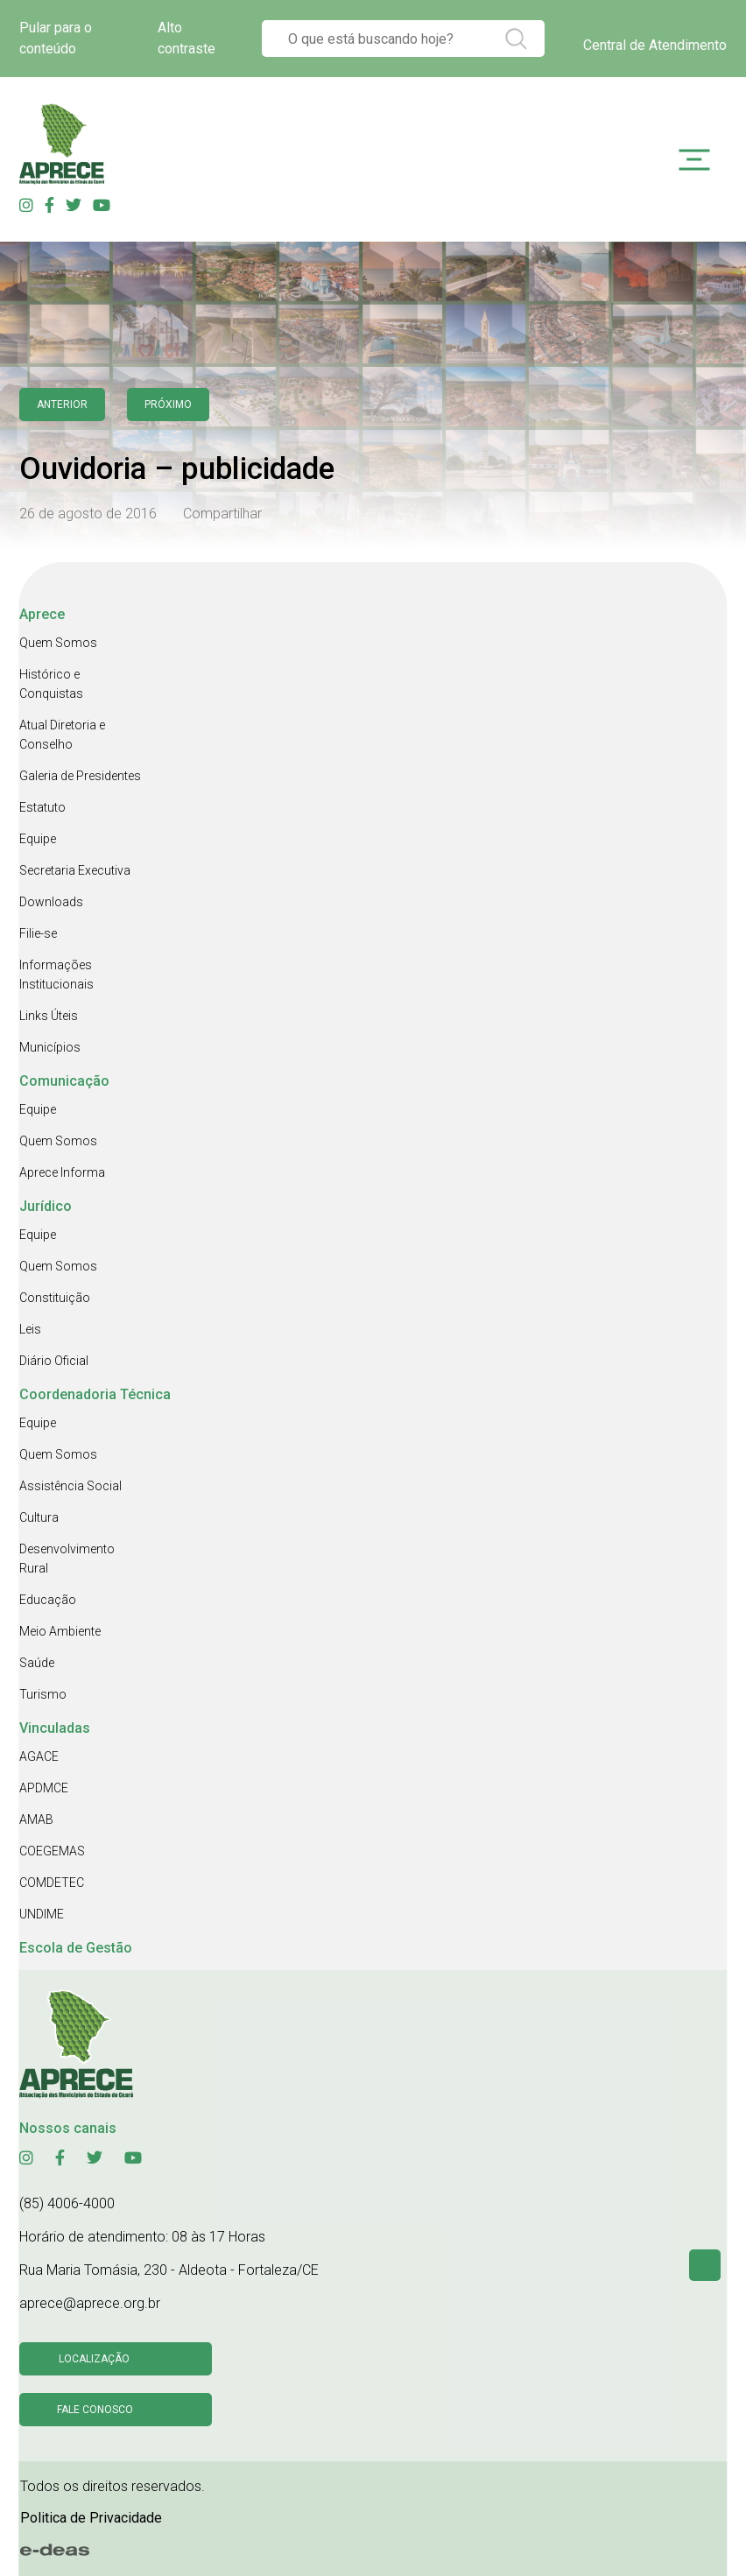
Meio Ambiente (60, 1631)
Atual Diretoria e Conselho (62, 734)
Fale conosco (95, 2410)
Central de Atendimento (655, 45)
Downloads (51, 902)
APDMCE (43, 1788)
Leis (30, 1329)
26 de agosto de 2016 (88, 513)
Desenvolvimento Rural (67, 1558)
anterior (62, 404)
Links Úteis (48, 1016)
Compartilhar (222, 513)
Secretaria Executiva (74, 870)
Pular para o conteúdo (55, 38)
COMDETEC (51, 1883)
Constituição (54, 1298)
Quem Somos (58, 643)
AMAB (36, 1819)
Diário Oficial (53, 1361)
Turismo (43, 1694)
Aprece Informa (62, 1172)
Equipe (37, 839)
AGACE (39, 1756)
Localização (94, 2359)
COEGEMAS (52, 1851)
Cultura (39, 1517)
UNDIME (41, 1914)
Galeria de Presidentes (80, 776)
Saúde (36, 1663)
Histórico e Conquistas (51, 683)
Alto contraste (186, 38)
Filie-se (38, 933)
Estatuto (42, 807)
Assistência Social (70, 1486)
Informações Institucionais (56, 974)
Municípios (50, 1047)
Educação (47, 1600)
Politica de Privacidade (91, 2517)
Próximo (168, 404)
